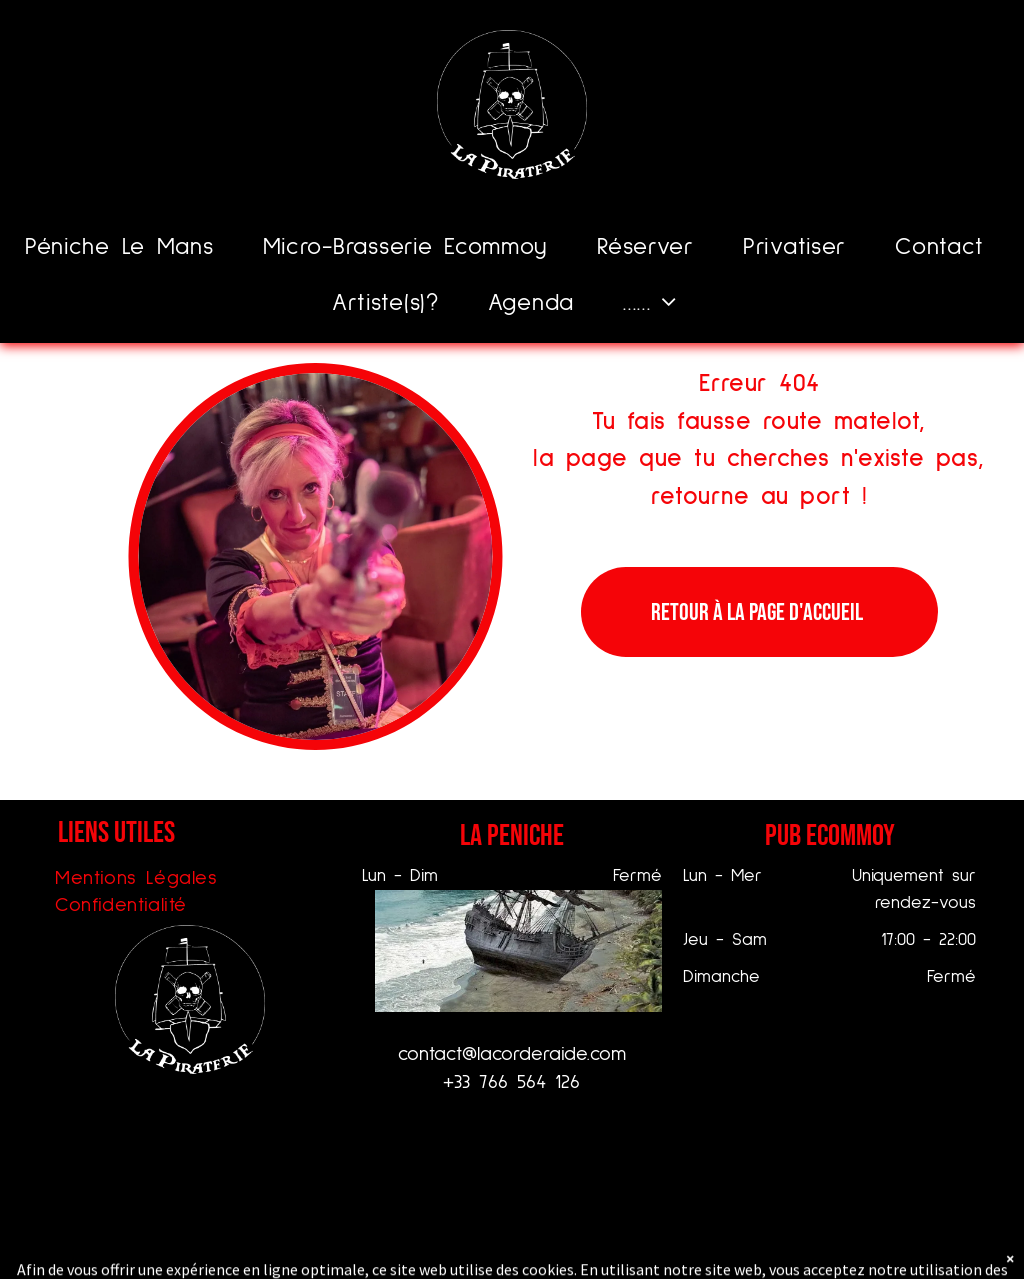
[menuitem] (127, 247)
